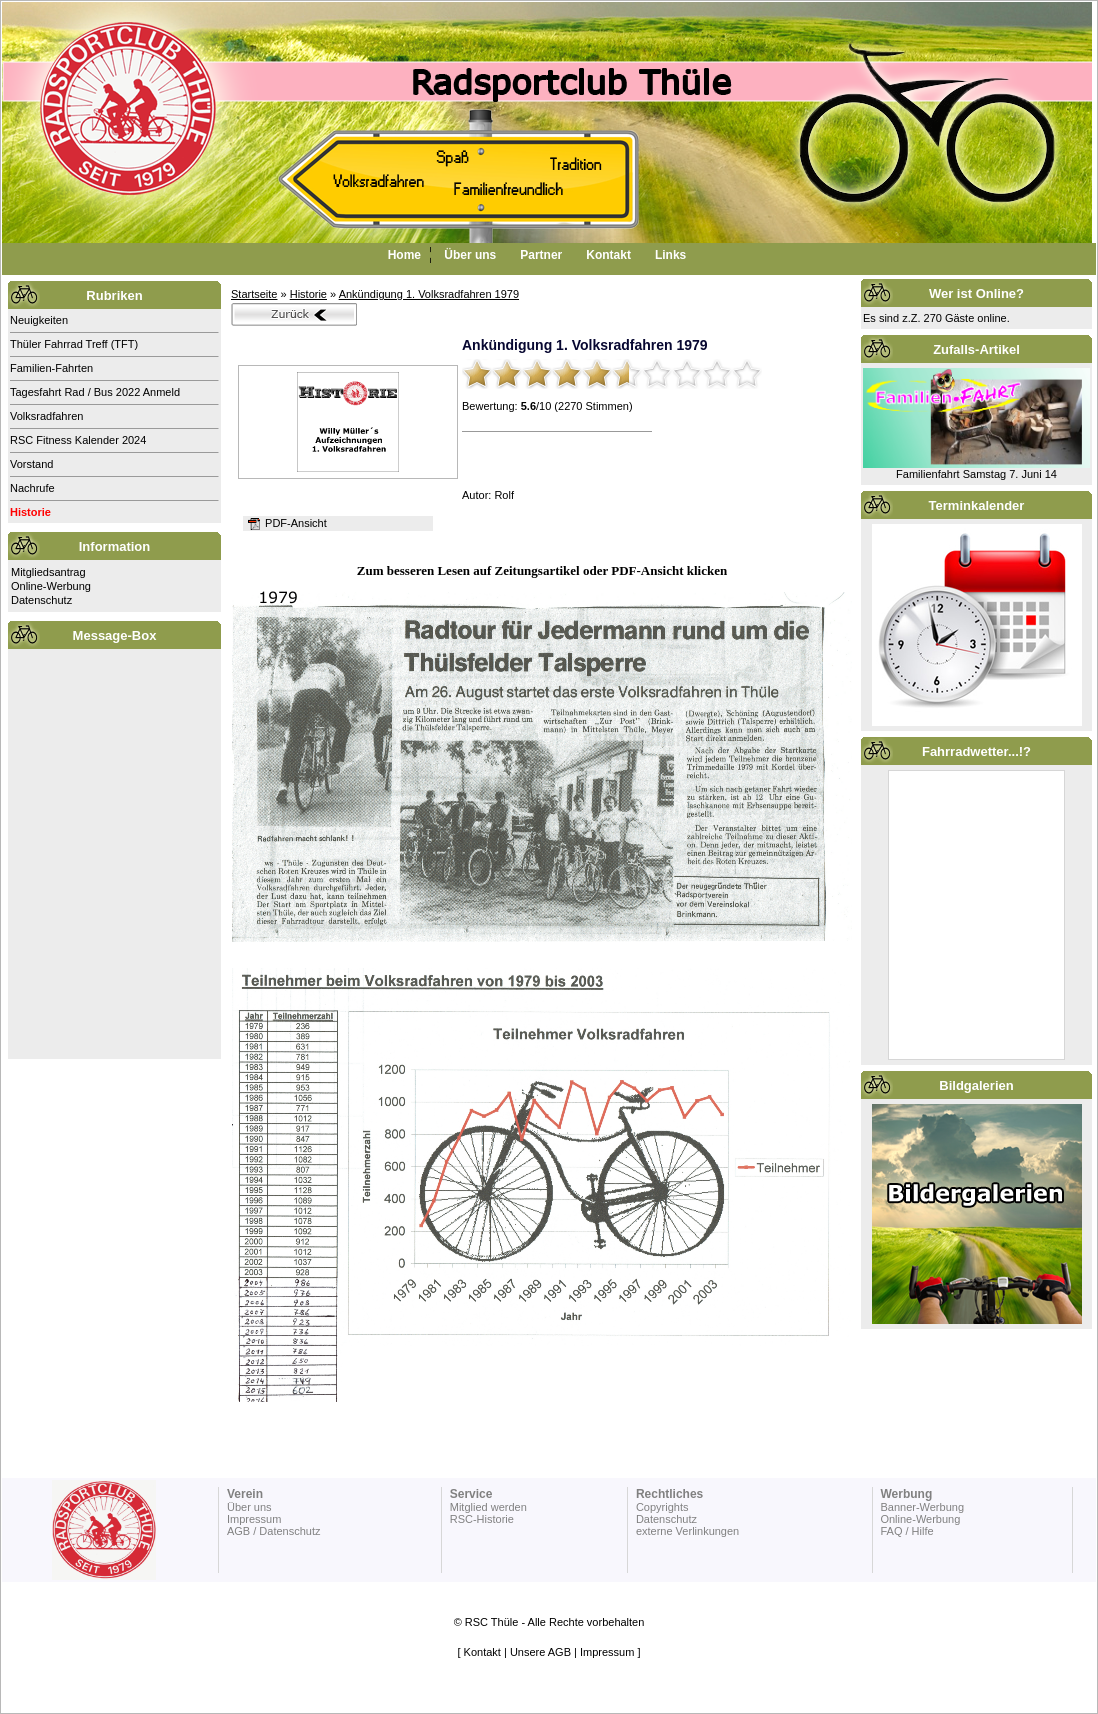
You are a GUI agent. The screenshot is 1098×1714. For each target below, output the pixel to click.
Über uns (470, 255)
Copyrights (662, 1507)
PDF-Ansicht (285, 523)
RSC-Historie (482, 1519)
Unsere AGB (540, 1652)
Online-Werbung (51, 586)
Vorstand (31, 464)
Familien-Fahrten (51, 368)
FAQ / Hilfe (906, 1531)
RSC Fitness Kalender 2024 (78, 440)
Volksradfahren (46, 416)
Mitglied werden (488, 1507)
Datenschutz (41, 600)
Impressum (254, 1519)
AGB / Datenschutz (274, 1531)
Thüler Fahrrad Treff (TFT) (74, 344)
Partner (541, 255)
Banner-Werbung (922, 1507)
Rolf (504, 495)
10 (747, 374)
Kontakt (608, 255)
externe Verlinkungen (687, 1531)
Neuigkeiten (39, 320)
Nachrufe (32, 488)
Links (670, 255)
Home (404, 255)
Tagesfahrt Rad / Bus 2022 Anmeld (95, 392)
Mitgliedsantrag (48, 572)
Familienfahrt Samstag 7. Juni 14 (976, 474)
